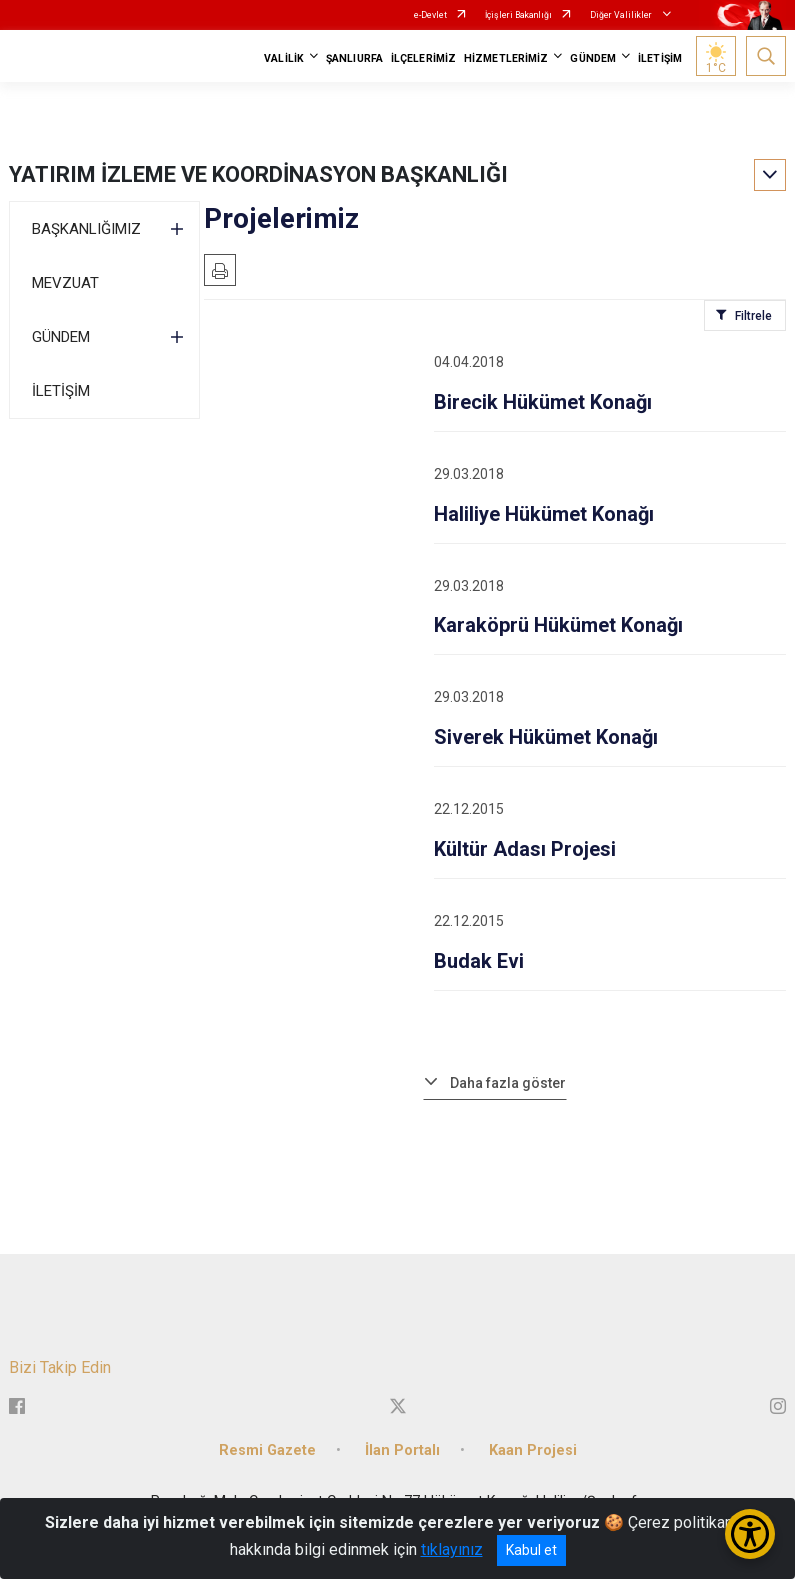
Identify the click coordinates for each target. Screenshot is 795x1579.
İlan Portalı (402, 1450)
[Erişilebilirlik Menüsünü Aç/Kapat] (750, 1534)
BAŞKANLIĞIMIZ (86, 229)
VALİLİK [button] (284, 58)
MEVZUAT (65, 283)
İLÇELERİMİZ (423, 58)
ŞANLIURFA (354, 58)
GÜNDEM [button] (593, 58)
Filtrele (753, 316)
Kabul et (531, 1550)
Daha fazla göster (508, 1083)
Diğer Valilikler (622, 15)
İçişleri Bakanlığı (518, 15)
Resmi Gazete (267, 1450)
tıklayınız (452, 1549)
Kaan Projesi (533, 1450)
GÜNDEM (61, 337)
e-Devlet (430, 15)
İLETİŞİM (660, 58)
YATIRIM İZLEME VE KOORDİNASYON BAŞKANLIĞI (258, 174)
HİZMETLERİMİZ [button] (506, 58)
